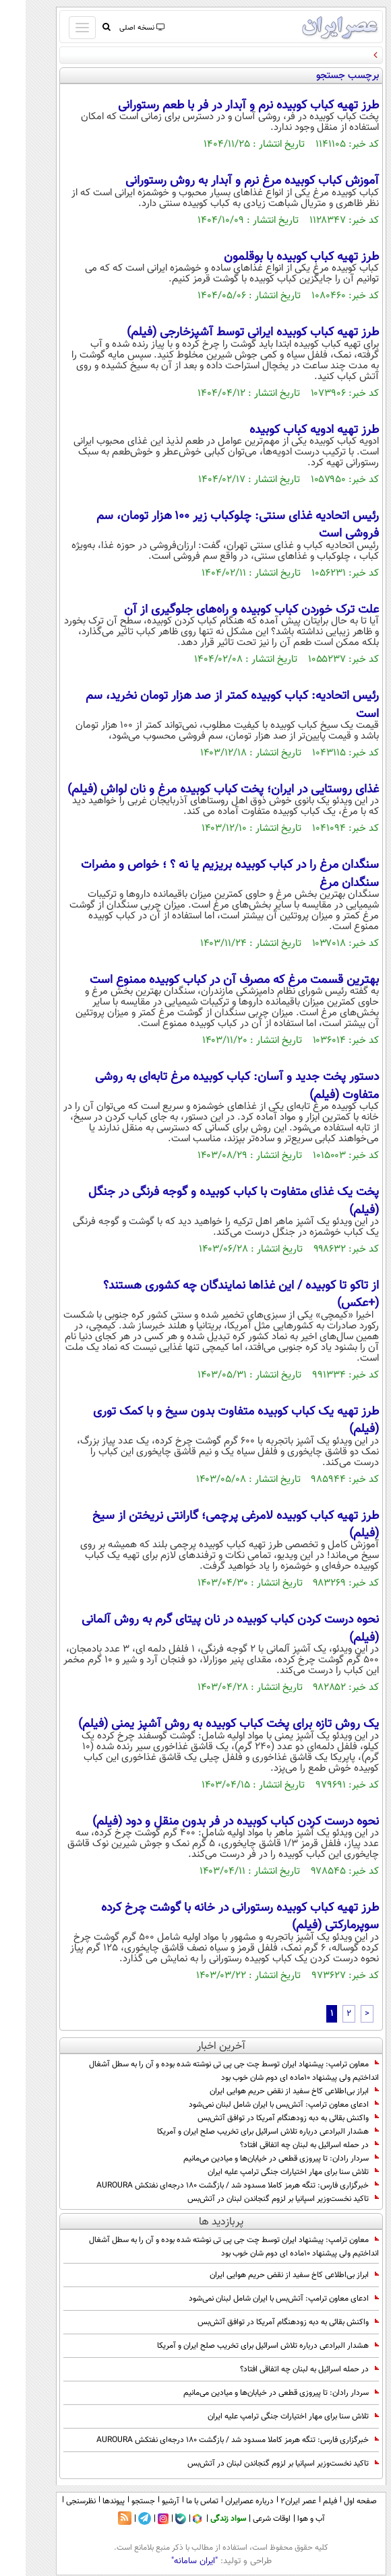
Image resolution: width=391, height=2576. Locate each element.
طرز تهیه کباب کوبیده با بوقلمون (275, 257)
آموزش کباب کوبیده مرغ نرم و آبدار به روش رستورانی (226, 181)
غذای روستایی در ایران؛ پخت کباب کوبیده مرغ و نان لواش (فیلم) (197, 789)
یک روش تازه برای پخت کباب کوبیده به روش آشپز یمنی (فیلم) (203, 1724)
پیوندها (88, 2501)
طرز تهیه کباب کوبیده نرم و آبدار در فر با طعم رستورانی (222, 105)
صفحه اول (334, 2501)
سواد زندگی (202, 2519)
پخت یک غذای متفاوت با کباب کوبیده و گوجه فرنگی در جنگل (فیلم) (208, 1201)
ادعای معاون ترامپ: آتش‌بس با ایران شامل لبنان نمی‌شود (258, 2105)
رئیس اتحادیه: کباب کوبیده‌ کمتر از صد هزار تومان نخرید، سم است (206, 705)
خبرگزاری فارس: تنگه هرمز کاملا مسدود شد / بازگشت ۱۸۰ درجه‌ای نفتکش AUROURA (212, 2185)
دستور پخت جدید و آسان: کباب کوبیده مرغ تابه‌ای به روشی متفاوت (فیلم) (211, 1086)
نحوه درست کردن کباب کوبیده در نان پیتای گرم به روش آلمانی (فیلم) (204, 1629)
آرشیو (145, 2501)
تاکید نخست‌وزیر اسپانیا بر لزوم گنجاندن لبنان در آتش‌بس (257, 2199)
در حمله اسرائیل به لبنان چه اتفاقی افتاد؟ (283, 2145)
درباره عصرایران (224, 2501)
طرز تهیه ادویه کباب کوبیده (288, 430)
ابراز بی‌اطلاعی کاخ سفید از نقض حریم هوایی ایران (268, 2091)
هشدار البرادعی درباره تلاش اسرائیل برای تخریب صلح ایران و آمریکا (242, 2132)
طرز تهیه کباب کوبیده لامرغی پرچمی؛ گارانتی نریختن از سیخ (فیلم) (210, 1525)
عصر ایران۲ (273, 2501)
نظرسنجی (55, 2501)
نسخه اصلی (116, 28)
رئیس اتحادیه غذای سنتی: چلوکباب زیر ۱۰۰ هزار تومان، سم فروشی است (212, 525)
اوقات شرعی (246, 2519)
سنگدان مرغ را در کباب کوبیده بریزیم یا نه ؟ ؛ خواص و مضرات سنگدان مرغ (204, 874)
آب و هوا (285, 2519)
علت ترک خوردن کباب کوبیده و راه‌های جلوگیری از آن (225, 610)
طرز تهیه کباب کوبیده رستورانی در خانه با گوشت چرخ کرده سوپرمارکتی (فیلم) (214, 1917)
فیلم (304, 2501)
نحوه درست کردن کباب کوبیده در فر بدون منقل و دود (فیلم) (210, 1821)
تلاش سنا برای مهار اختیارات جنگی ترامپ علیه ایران (267, 2172)
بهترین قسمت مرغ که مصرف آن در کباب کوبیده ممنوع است (208, 980)
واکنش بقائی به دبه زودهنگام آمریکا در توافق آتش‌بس (262, 2118)
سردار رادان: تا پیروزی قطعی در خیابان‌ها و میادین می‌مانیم (255, 2159)
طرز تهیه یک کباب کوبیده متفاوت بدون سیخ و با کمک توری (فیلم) (210, 1420)
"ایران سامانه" (169, 2561)
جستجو (117, 2501)
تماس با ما (176, 2501)
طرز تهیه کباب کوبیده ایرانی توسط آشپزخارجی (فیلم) (227, 332)
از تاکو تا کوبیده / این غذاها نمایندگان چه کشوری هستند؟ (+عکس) (215, 1295)
